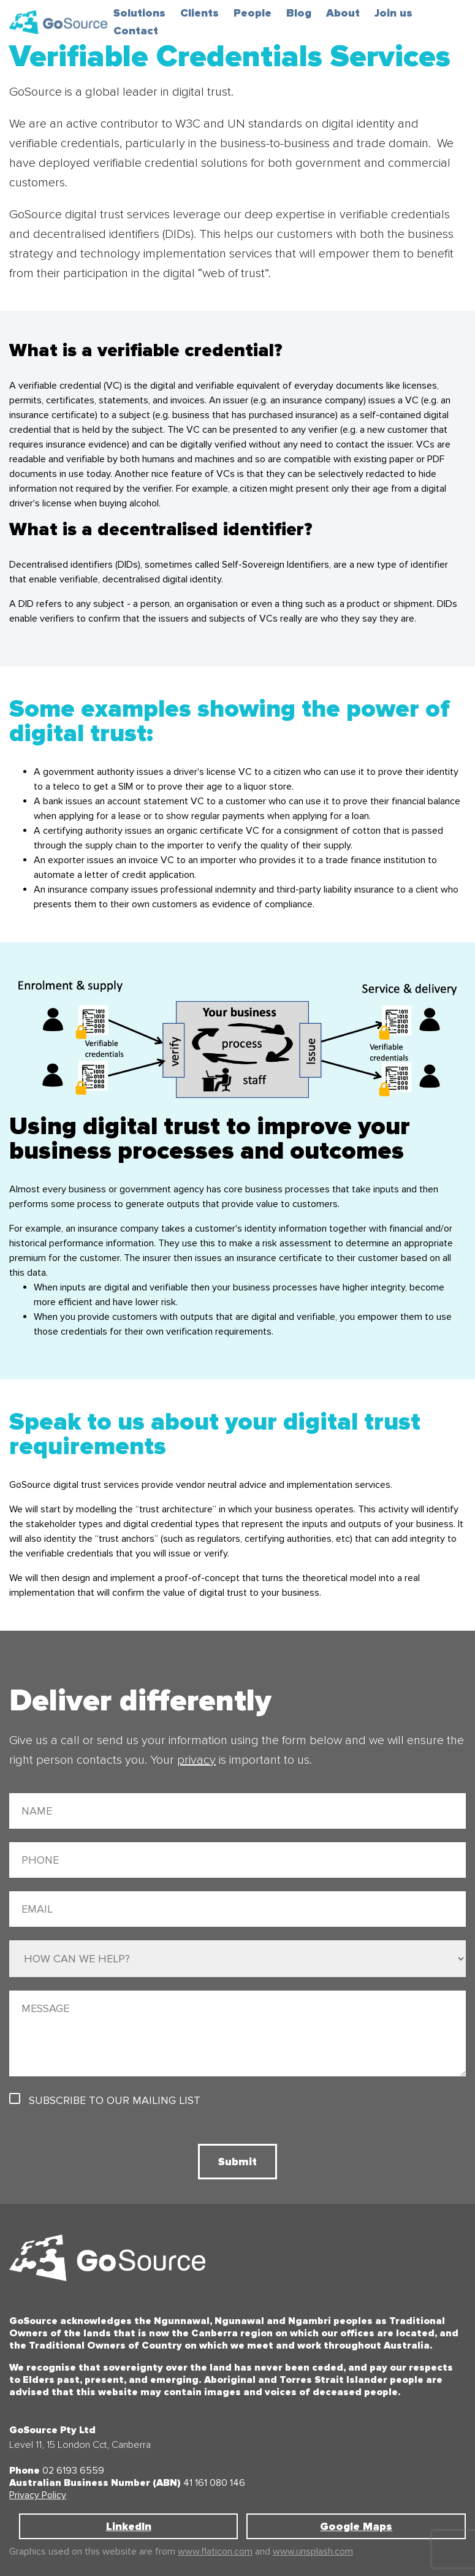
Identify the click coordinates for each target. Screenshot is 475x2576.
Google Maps (356, 2526)
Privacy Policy (37, 2495)
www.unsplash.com (313, 2551)
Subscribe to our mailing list (114, 2100)
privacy (196, 1760)
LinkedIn (128, 2526)
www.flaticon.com (215, 2551)
